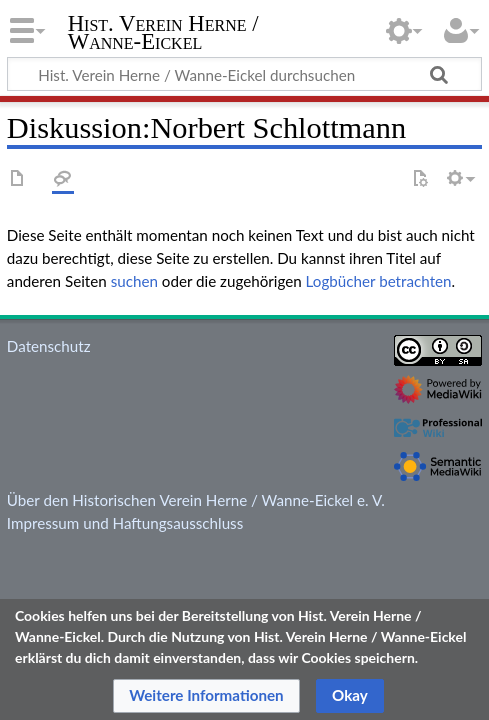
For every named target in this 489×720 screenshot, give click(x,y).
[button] (206, 696)
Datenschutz (49, 346)
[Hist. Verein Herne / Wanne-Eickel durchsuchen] (244, 74)
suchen (134, 281)
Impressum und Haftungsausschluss (125, 523)
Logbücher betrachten (379, 281)
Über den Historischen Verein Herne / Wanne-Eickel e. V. (196, 500)
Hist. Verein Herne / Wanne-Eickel (163, 34)
